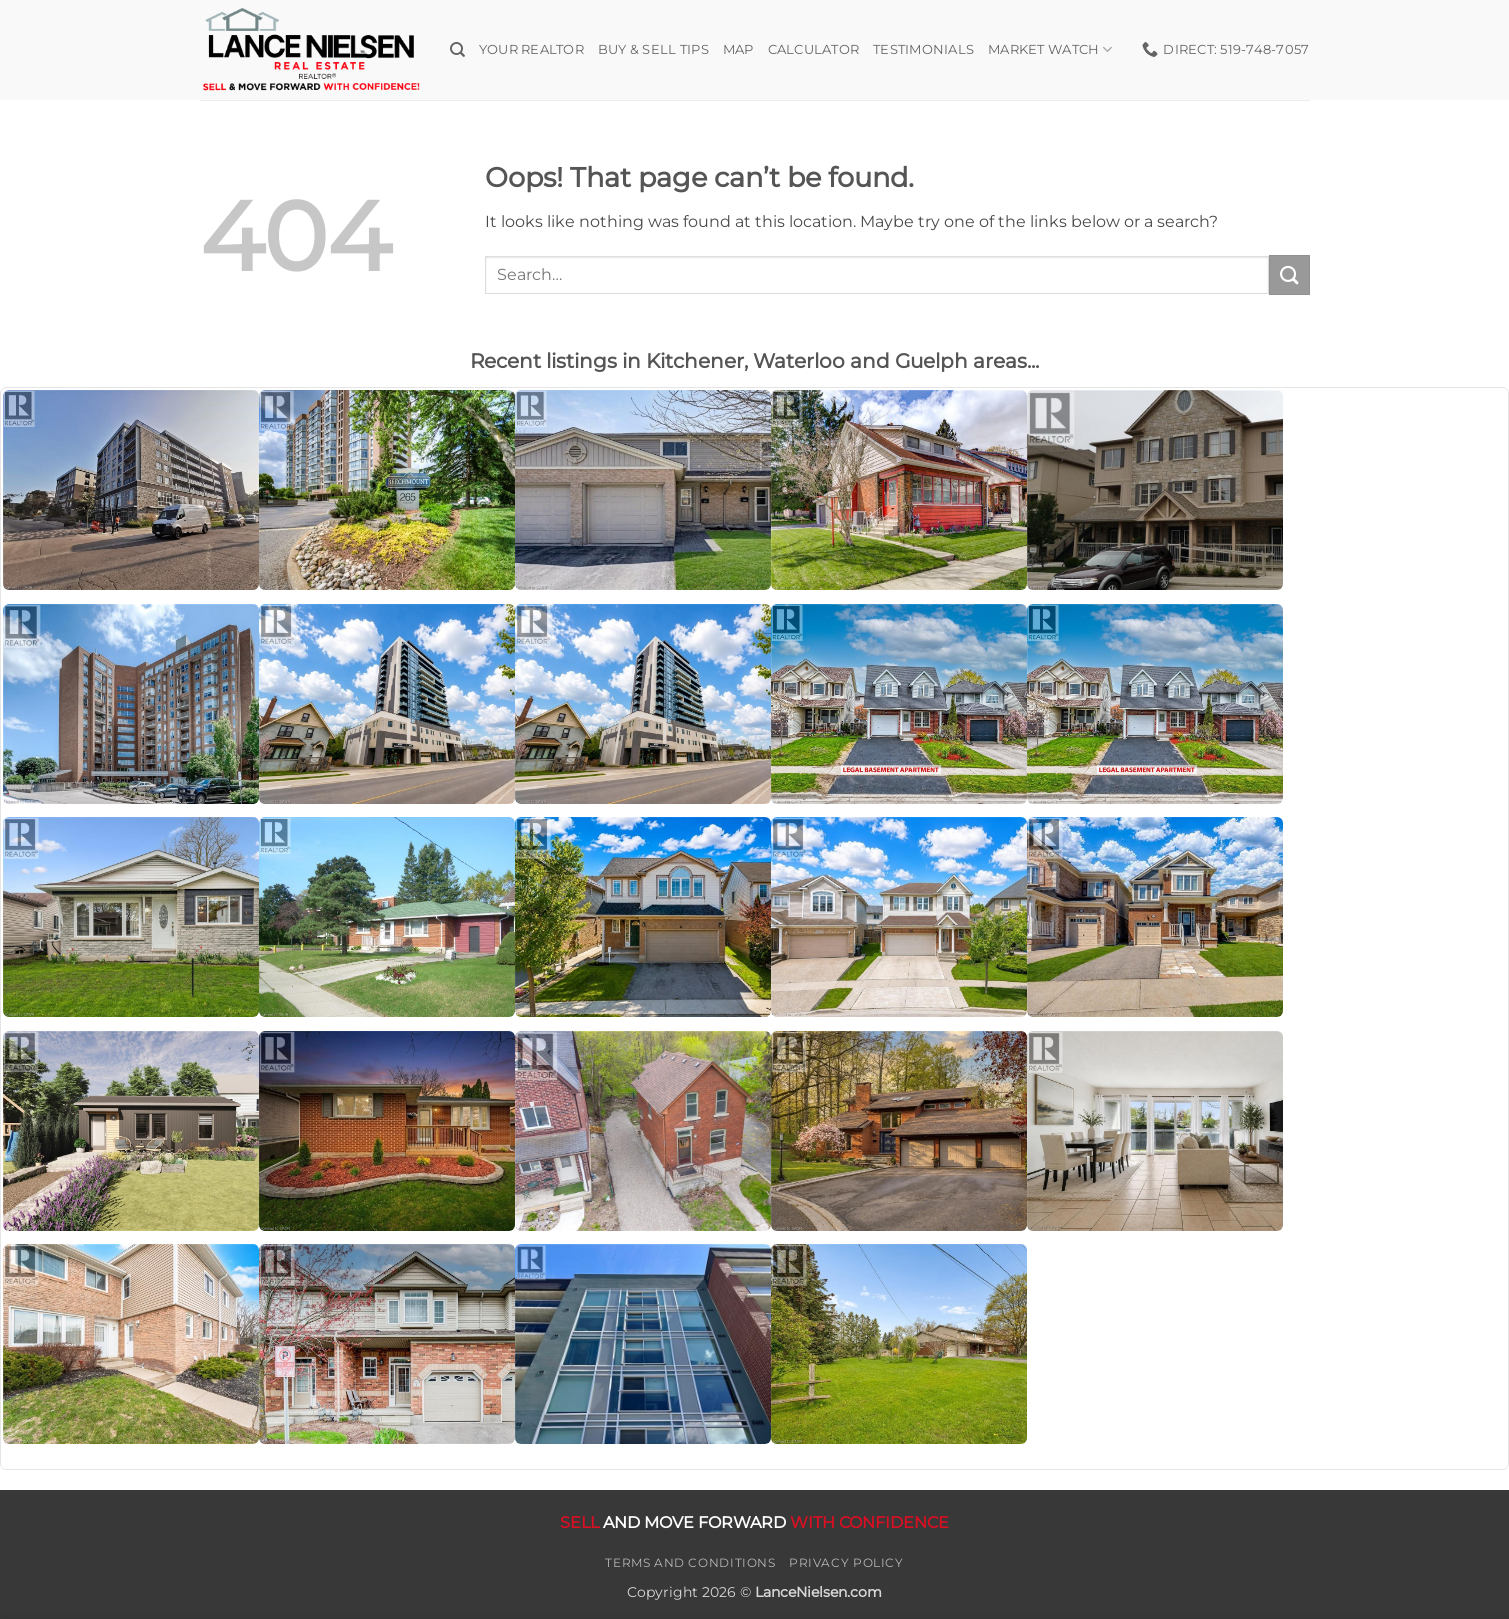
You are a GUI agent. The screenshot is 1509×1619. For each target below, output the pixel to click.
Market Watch (1050, 49)
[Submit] (1289, 274)
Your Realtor (531, 49)
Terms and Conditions (690, 1562)
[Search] (457, 50)
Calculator (814, 49)
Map (738, 49)
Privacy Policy (846, 1562)
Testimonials (923, 49)
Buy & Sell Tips (653, 49)
